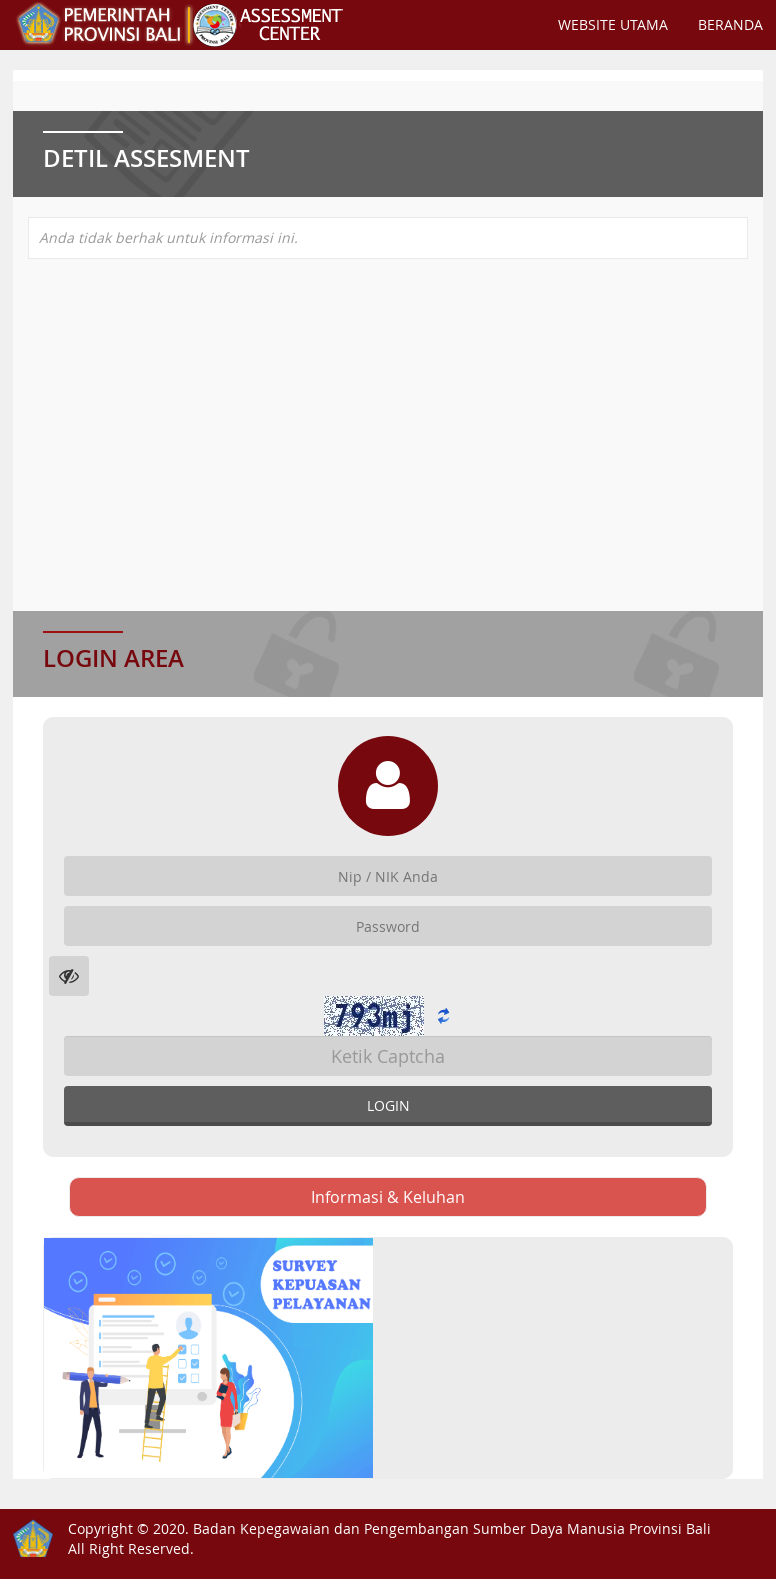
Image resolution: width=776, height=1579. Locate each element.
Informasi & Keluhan (388, 1197)
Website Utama (613, 24)
